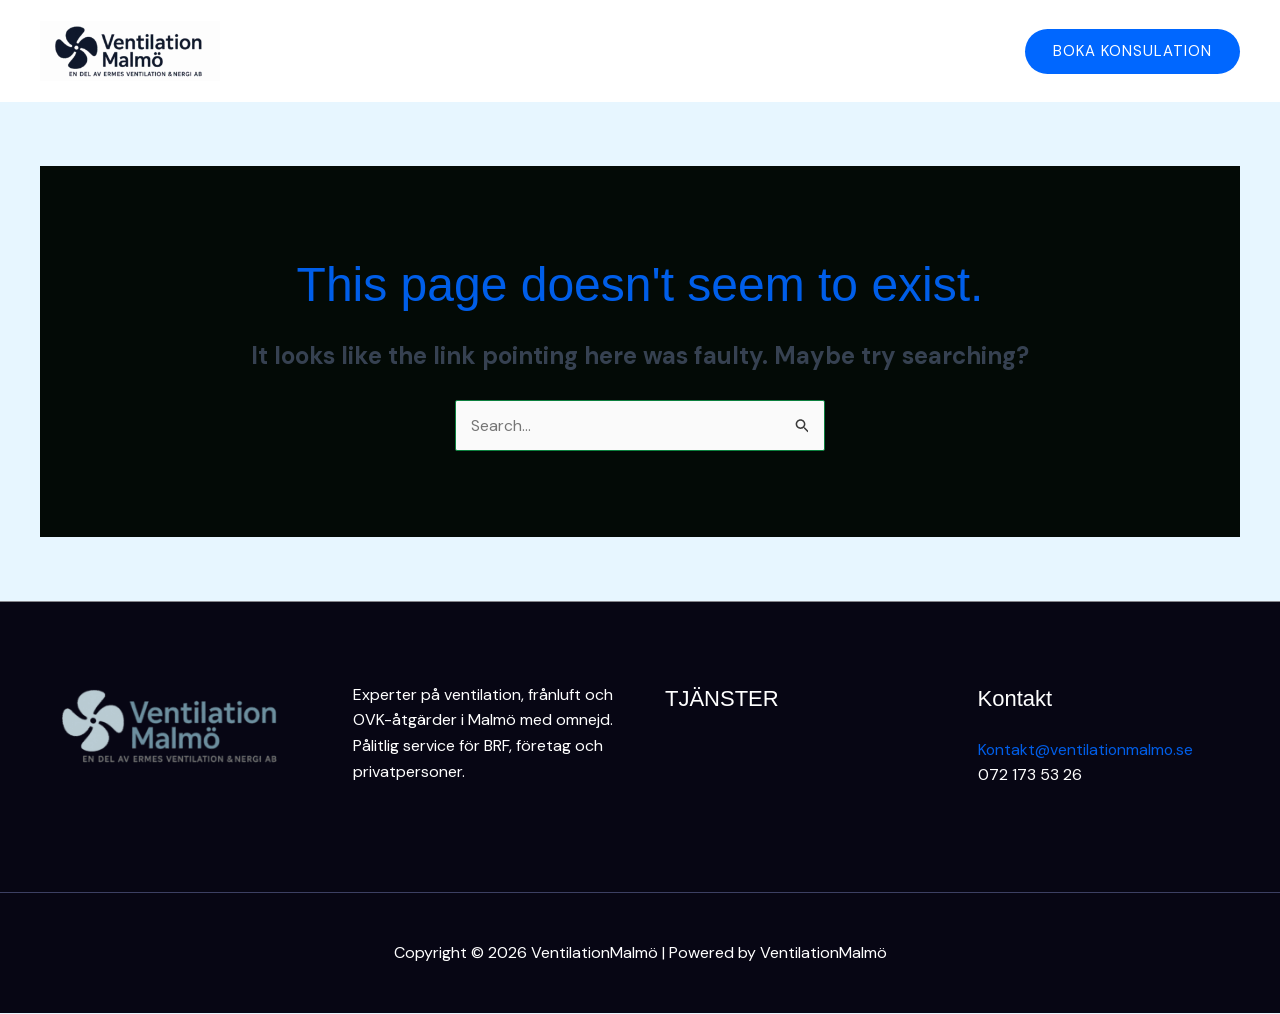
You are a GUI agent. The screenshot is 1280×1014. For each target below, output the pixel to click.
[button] (1132, 51)
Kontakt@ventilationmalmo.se (1087, 749)
